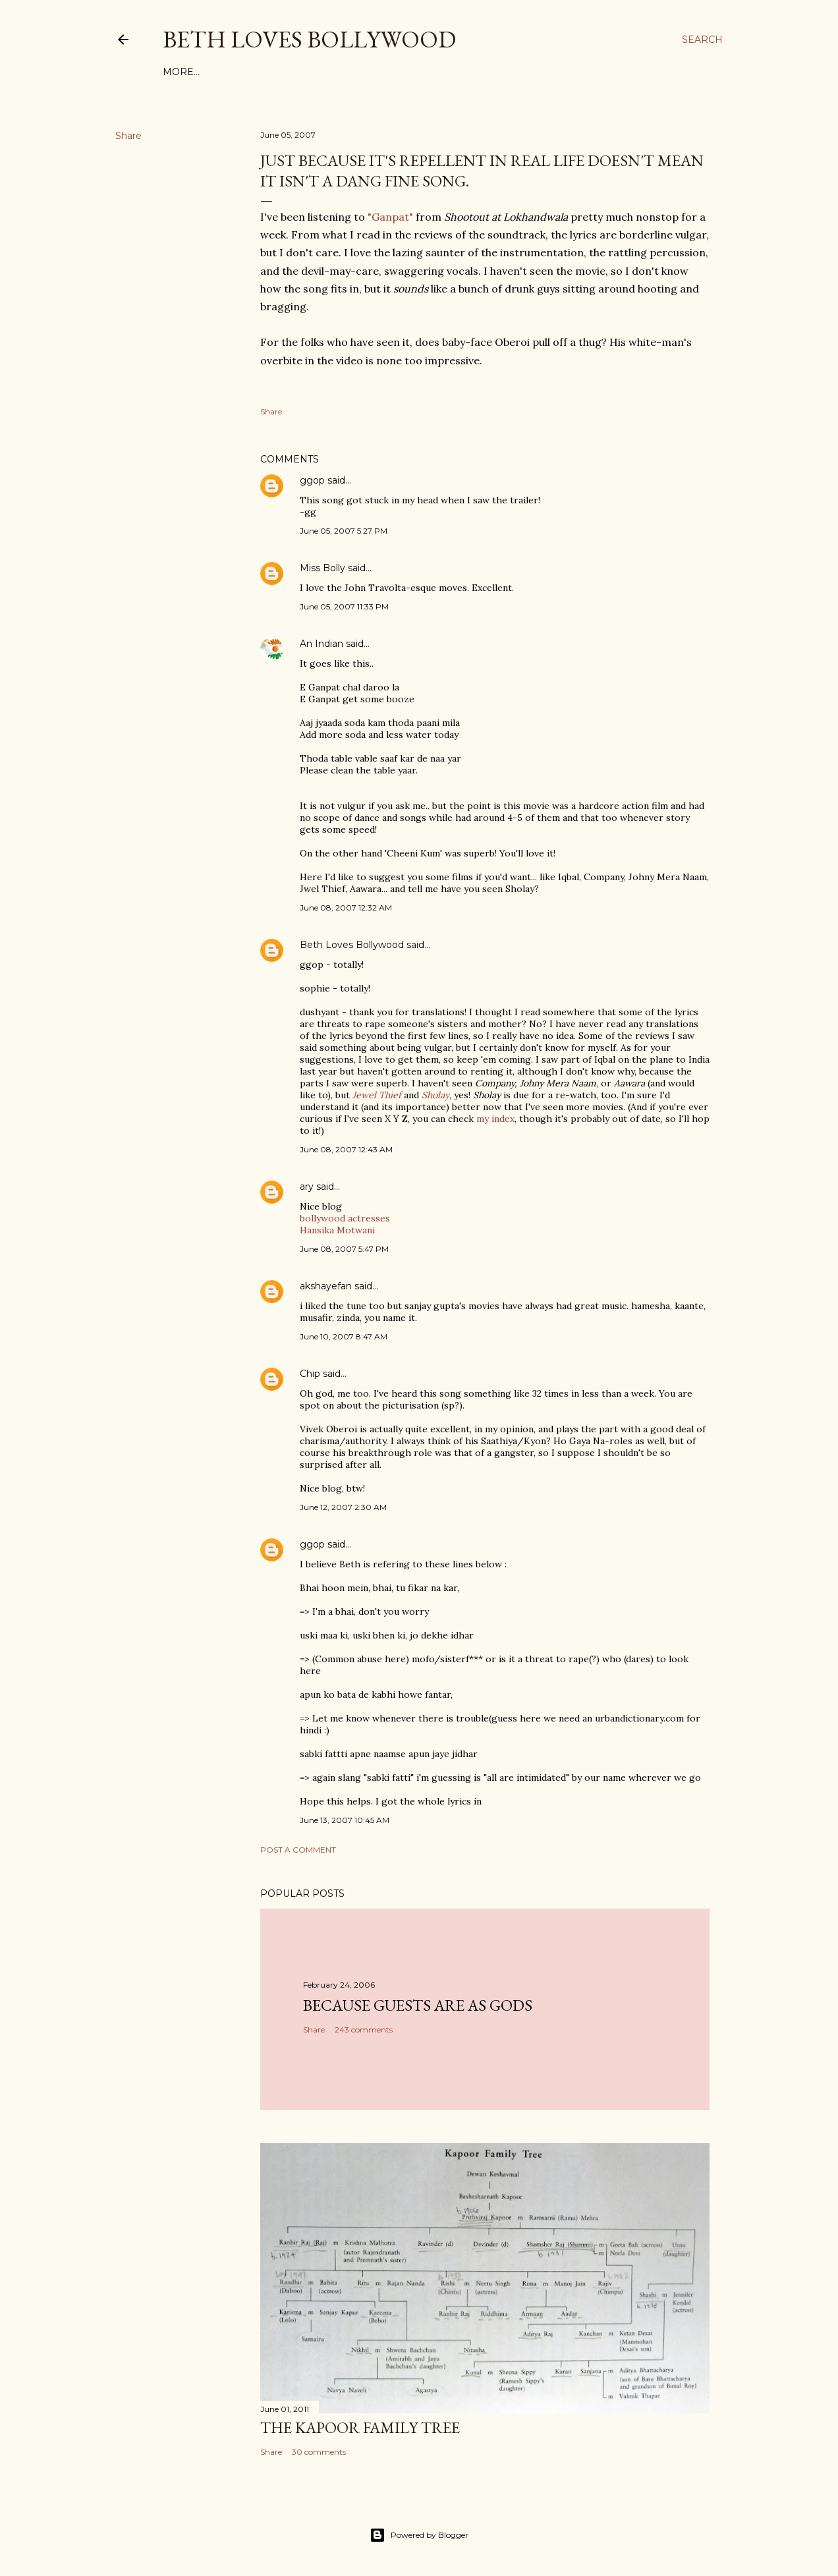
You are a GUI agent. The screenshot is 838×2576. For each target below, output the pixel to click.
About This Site (302, 72)
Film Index (192, 72)
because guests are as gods (417, 2005)
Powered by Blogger (419, 2535)
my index (495, 1119)
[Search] (702, 39)
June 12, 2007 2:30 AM (343, 1507)
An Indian (321, 644)
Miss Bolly (322, 568)
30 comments (319, 2452)
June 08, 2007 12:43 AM (346, 1149)
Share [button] (128, 136)
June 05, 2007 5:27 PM (343, 531)
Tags (241, 72)
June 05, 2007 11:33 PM (344, 606)
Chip (310, 1374)
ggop (312, 480)
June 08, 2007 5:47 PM (344, 1249)
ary (307, 1186)
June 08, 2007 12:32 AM (346, 907)
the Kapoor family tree (360, 2427)
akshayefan (326, 1286)
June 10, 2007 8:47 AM (343, 1336)
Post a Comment (298, 1850)
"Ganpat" (390, 216)
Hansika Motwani (337, 1230)
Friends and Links (402, 72)
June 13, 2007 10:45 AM (344, 1820)
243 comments (364, 2029)
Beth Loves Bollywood (309, 39)
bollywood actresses (345, 1218)
